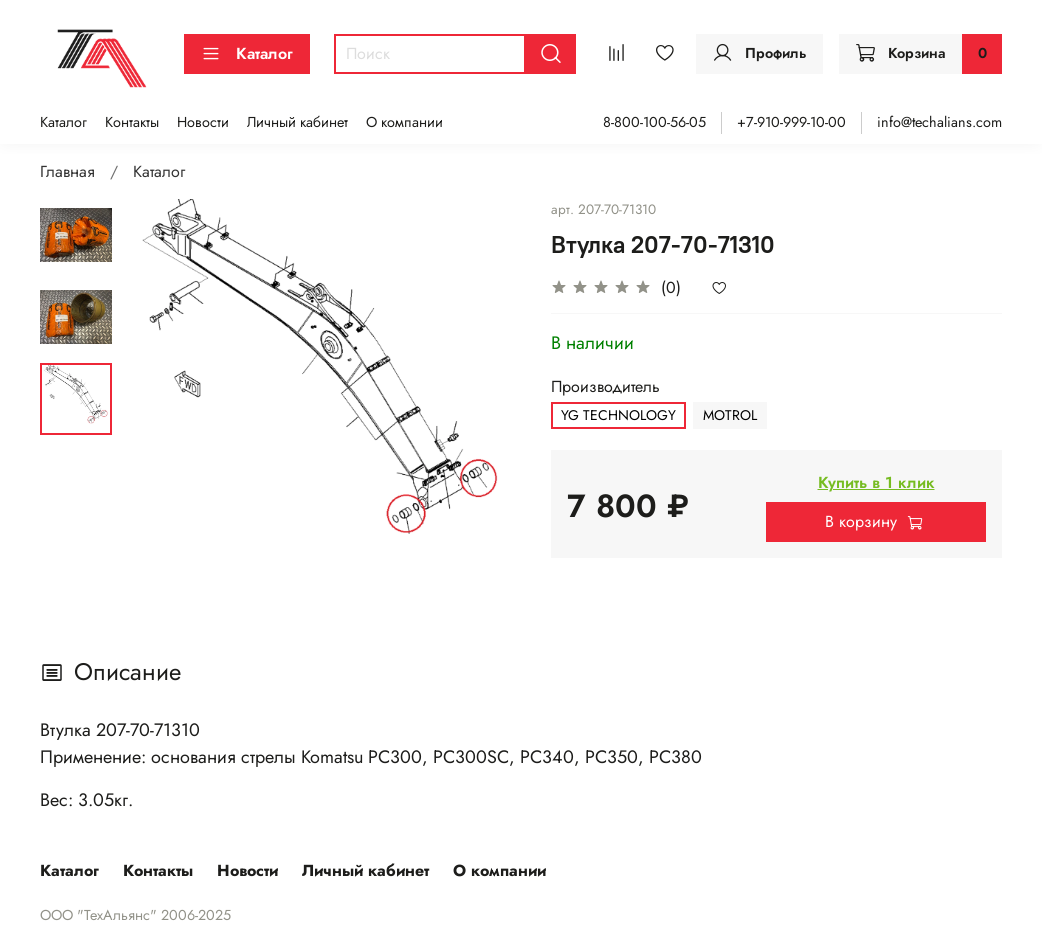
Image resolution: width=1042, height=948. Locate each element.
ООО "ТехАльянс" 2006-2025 (135, 915)
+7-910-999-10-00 (791, 122)
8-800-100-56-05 (654, 122)
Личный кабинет (297, 122)
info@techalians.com (939, 122)
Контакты (132, 122)
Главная (67, 171)
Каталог (247, 53)
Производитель (605, 386)
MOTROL (730, 415)
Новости (203, 122)
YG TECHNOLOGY (618, 415)
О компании (404, 122)
